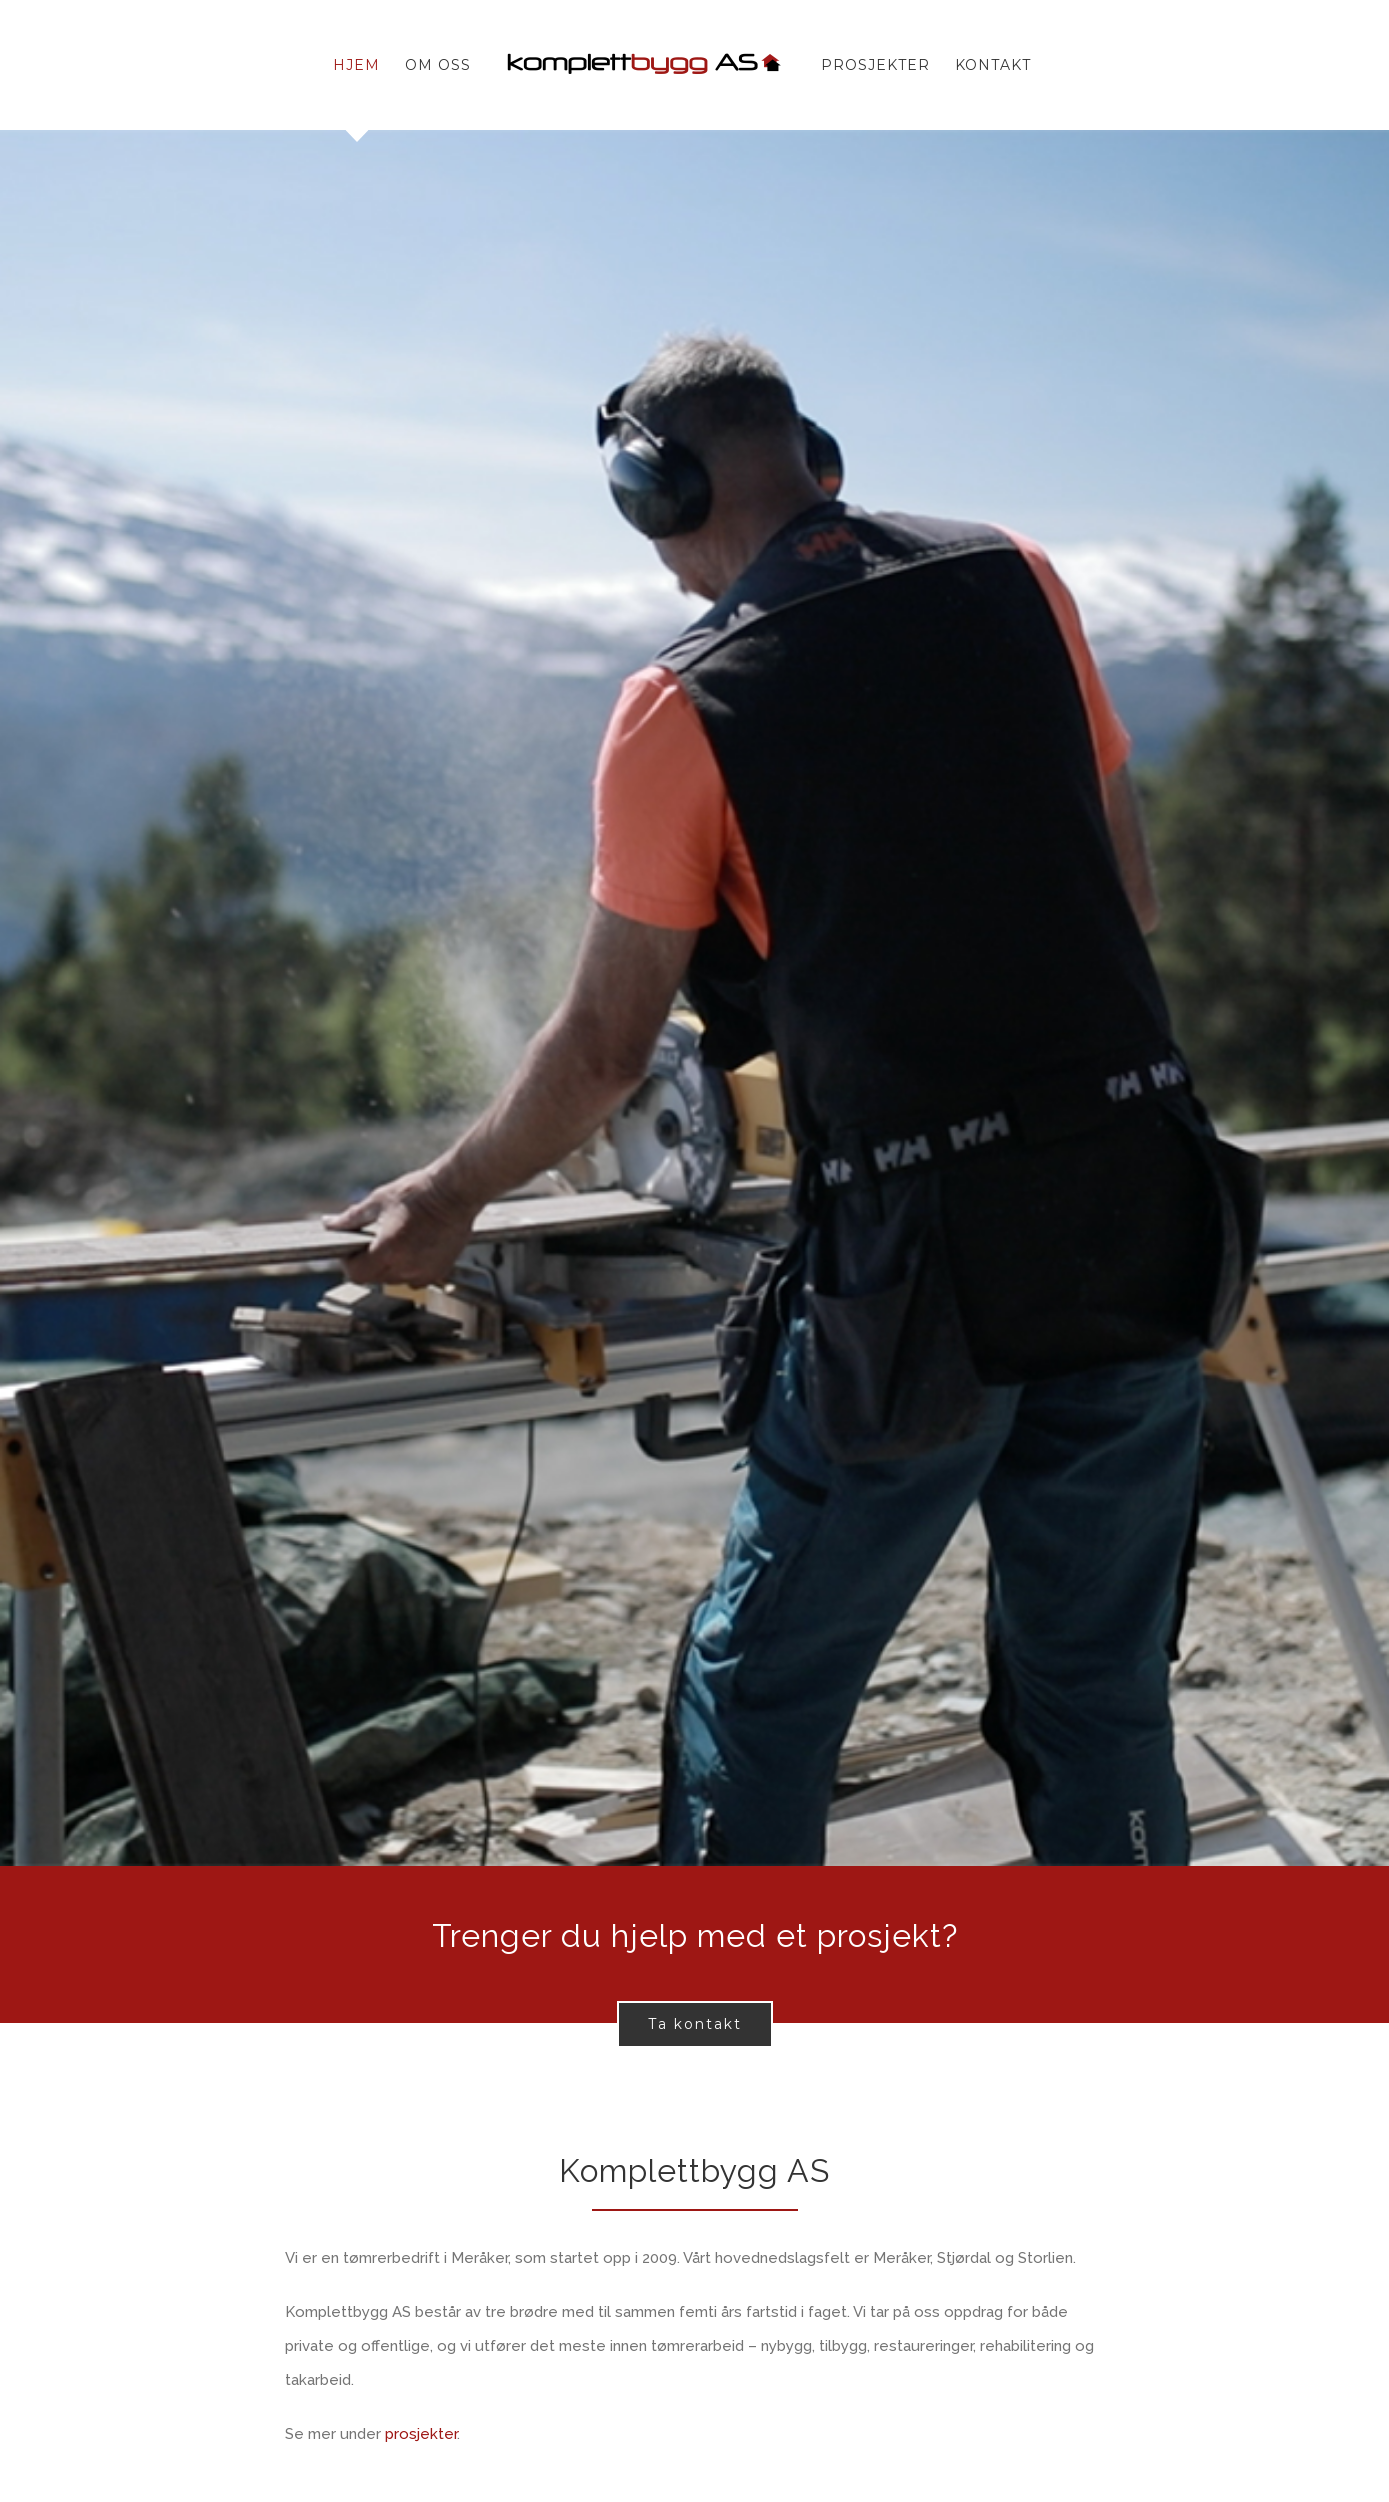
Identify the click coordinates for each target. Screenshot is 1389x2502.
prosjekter (421, 2434)
